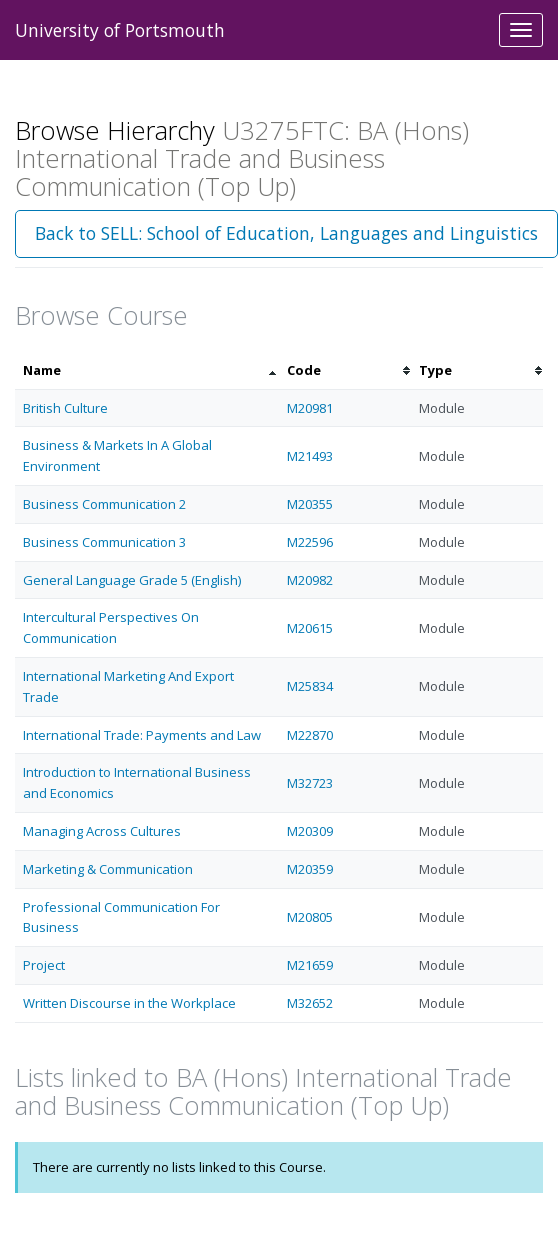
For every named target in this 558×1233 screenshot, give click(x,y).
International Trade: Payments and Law (142, 735)
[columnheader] (147, 370)
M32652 (310, 1003)
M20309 (310, 831)
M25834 (310, 686)
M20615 (310, 628)
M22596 (310, 542)
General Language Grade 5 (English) (132, 580)
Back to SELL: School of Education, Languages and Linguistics (286, 233)
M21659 (310, 965)
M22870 (310, 735)
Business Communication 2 (104, 504)
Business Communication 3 (104, 542)
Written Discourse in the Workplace (129, 1003)
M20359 (310, 869)
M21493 (310, 456)
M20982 (310, 580)
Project (44, 965)
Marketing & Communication (108, 869)
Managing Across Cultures (102, 831)
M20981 (310, 408)
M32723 (310, 783)
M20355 (310, 504)
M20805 (310, 917)
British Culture (65, 408)
